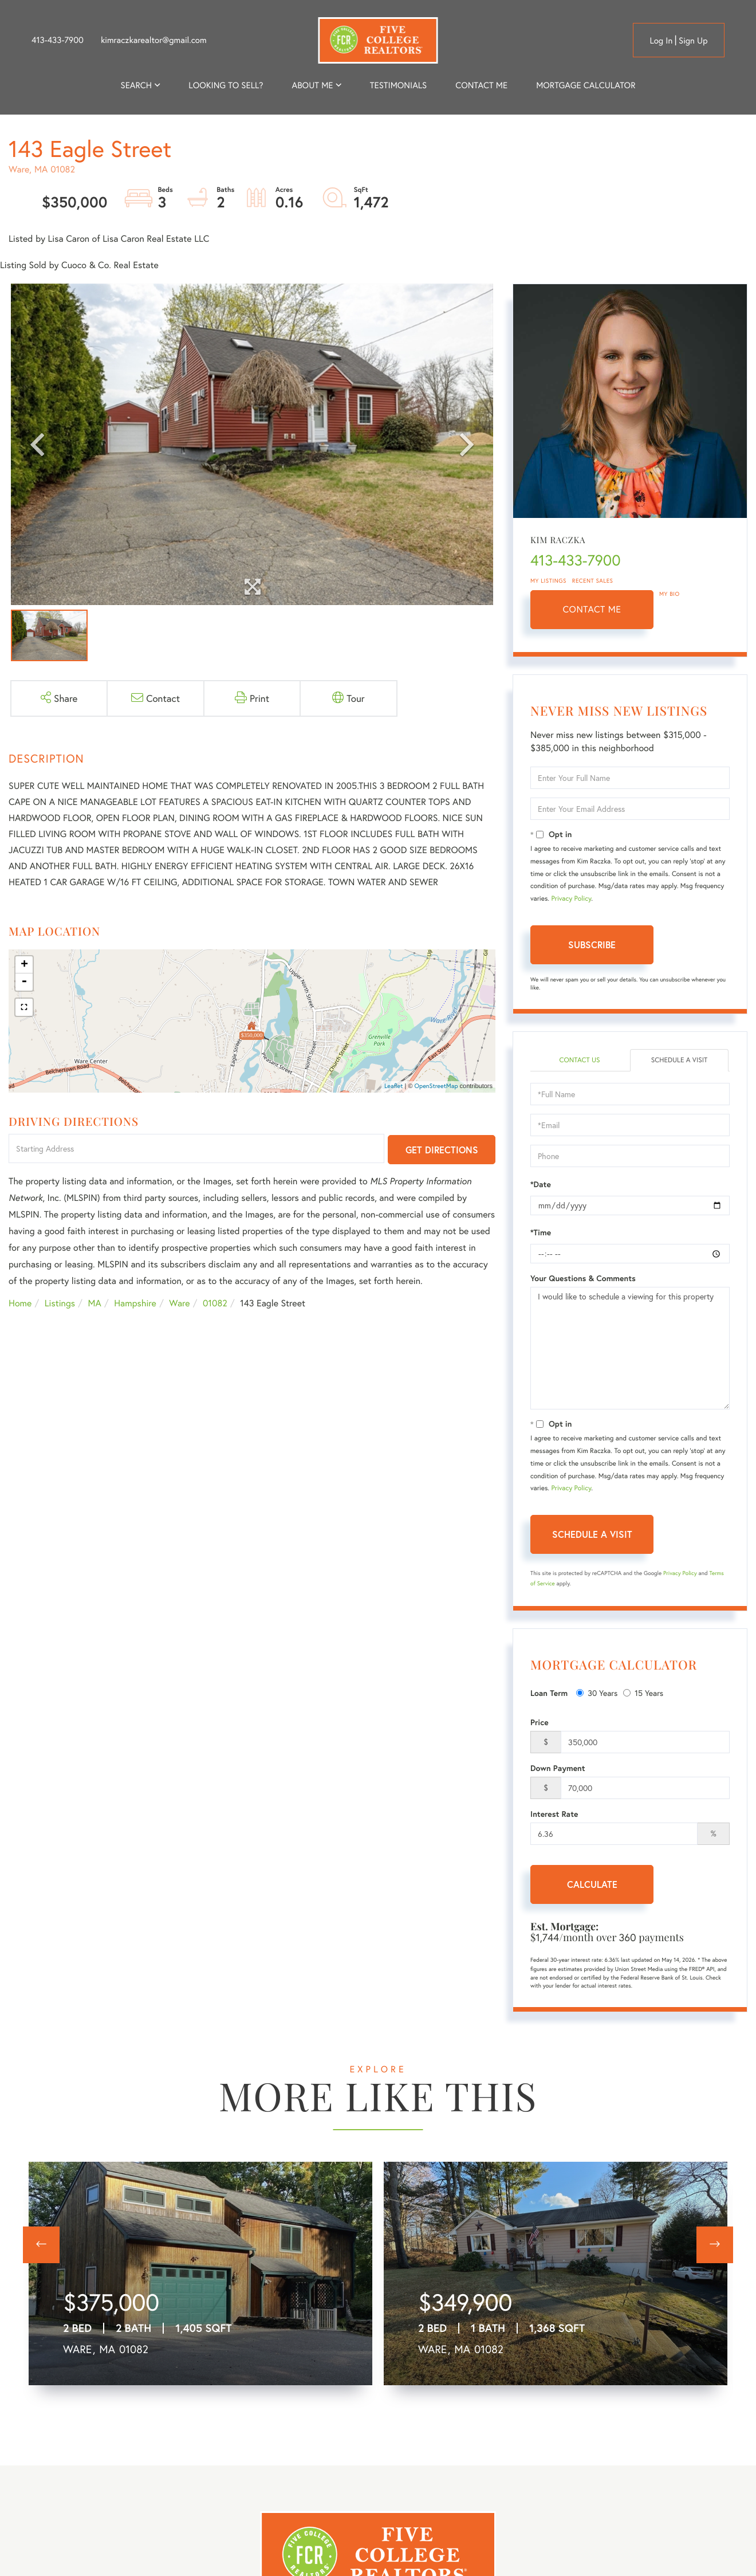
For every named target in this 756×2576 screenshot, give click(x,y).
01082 (215, 1303)
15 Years (643, 1692)
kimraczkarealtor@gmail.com (154, 40)
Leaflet (393, 1086)
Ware (179, 1303)
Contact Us (579, 1060)
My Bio (669, 594)
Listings (60, 1303)
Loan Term (549, 1693)
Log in (660, 40)
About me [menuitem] (312, 85)
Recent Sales (592, 580)
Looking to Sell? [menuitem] (225, 85)
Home (20, 1303)
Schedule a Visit (679, 1060)
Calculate (592, 1884)
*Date (540, 1184)
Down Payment (557, 1768)
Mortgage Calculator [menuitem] (585, 85)
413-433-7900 (58, 40)
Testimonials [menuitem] (398, 85)
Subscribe (592, 944)
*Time (540, 1232)
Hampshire (135, 1303)
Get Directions (441, 1150)
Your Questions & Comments (583, 1278)
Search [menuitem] (136, 85)
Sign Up (693, 40)
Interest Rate (554, 1814)
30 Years (596, 1692)
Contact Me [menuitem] (481, 85)
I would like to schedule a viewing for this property (630, 1348)
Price (539, 1722)
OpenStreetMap (436, 1086)
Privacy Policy (571, 898)
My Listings (548, 580)
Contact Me (592, 609)
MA (94, 1303)
